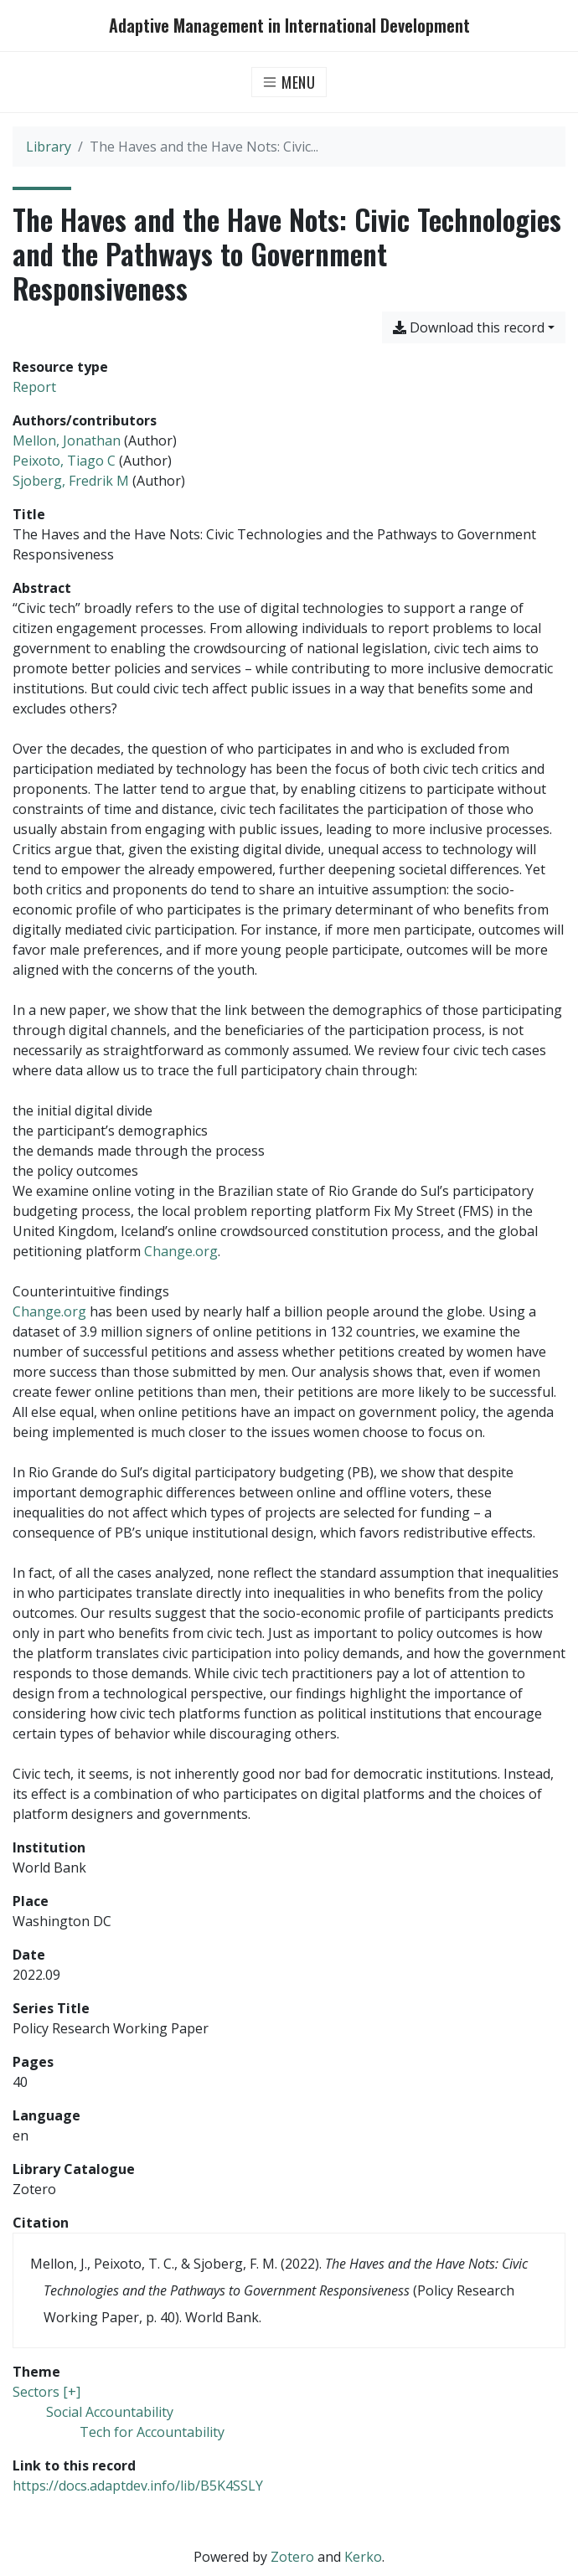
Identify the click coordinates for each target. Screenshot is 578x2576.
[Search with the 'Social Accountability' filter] (109, 2412)
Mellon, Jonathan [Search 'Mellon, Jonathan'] (67, 440)
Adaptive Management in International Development (289, 25)
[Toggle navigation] (289, 82)
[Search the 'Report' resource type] (34, 387)
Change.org (181, 1251)
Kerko (363, 2557)
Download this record (468, 327)
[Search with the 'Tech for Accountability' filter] (152, 2432)
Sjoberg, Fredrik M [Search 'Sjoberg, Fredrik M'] (71, 480)
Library (48, 146)
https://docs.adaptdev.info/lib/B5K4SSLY (138, 2485)
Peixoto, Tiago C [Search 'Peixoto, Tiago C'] (64, 460)
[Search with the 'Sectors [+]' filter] (46, 2392)
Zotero (292, 2557)
